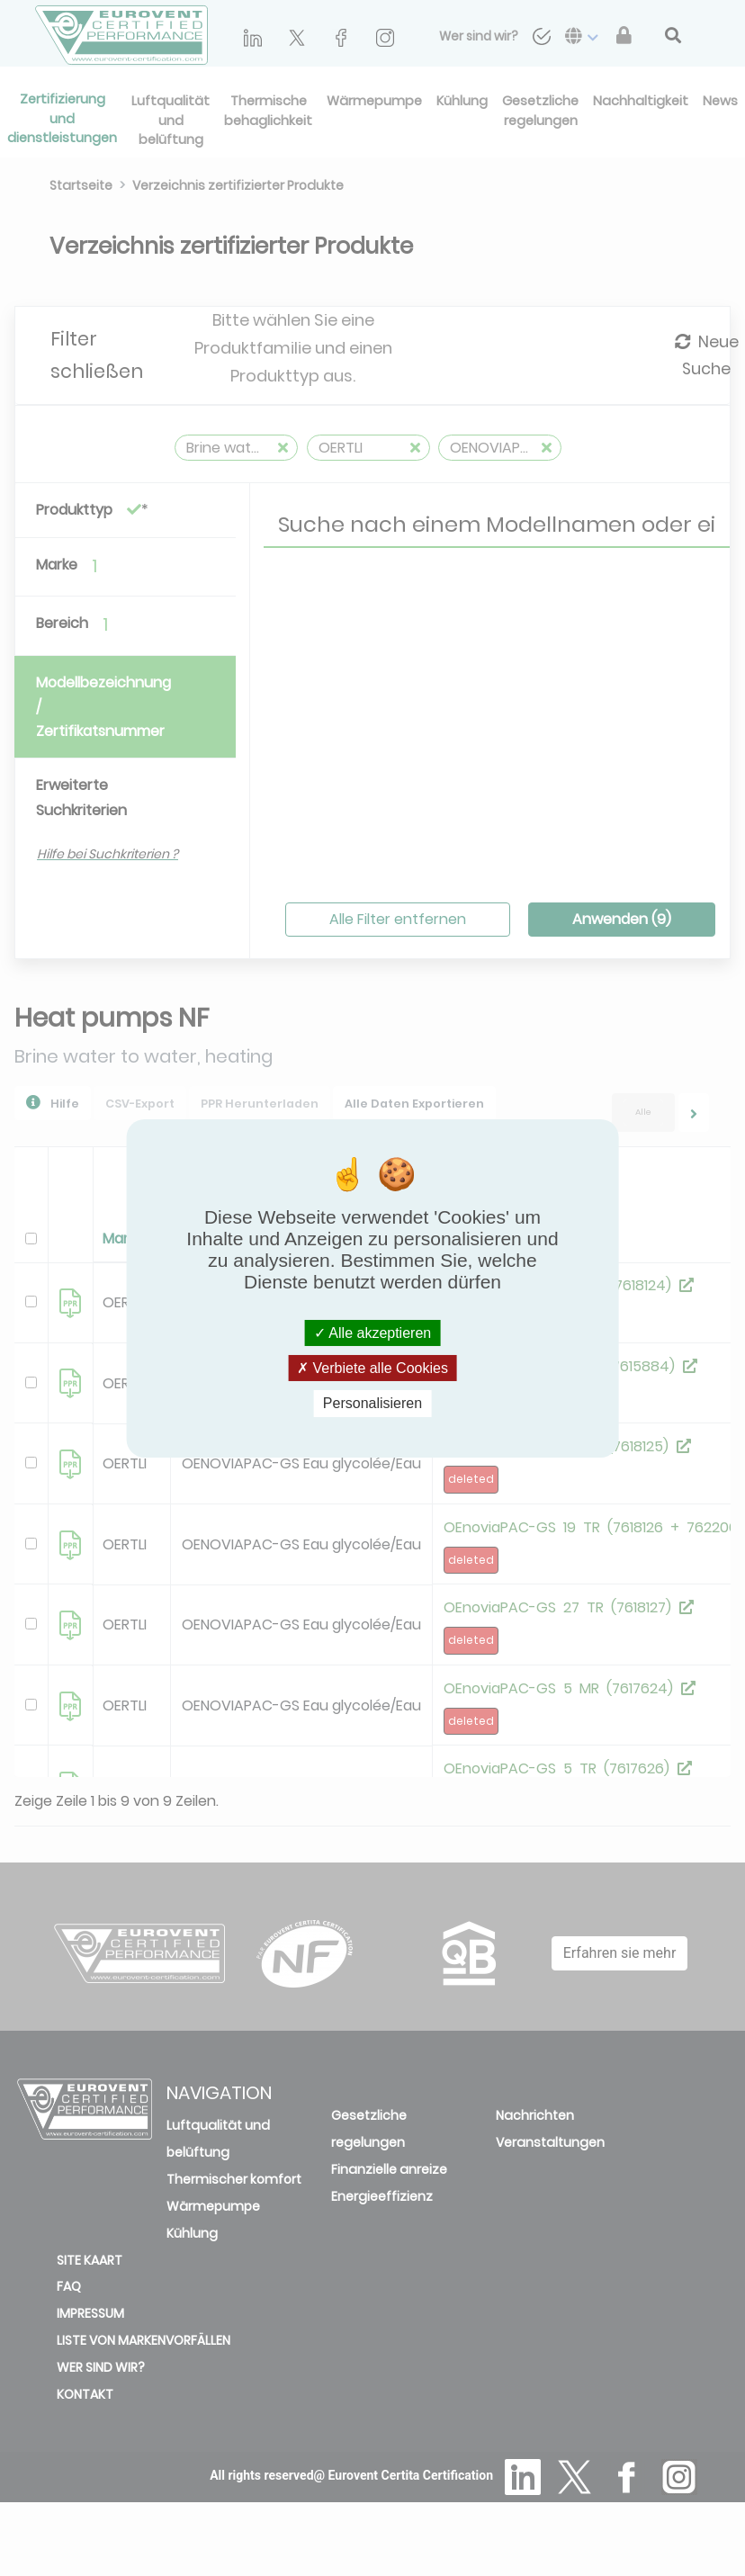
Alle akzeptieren (372, 1333)
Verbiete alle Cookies (372, 1368)
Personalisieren (372, 1403)
